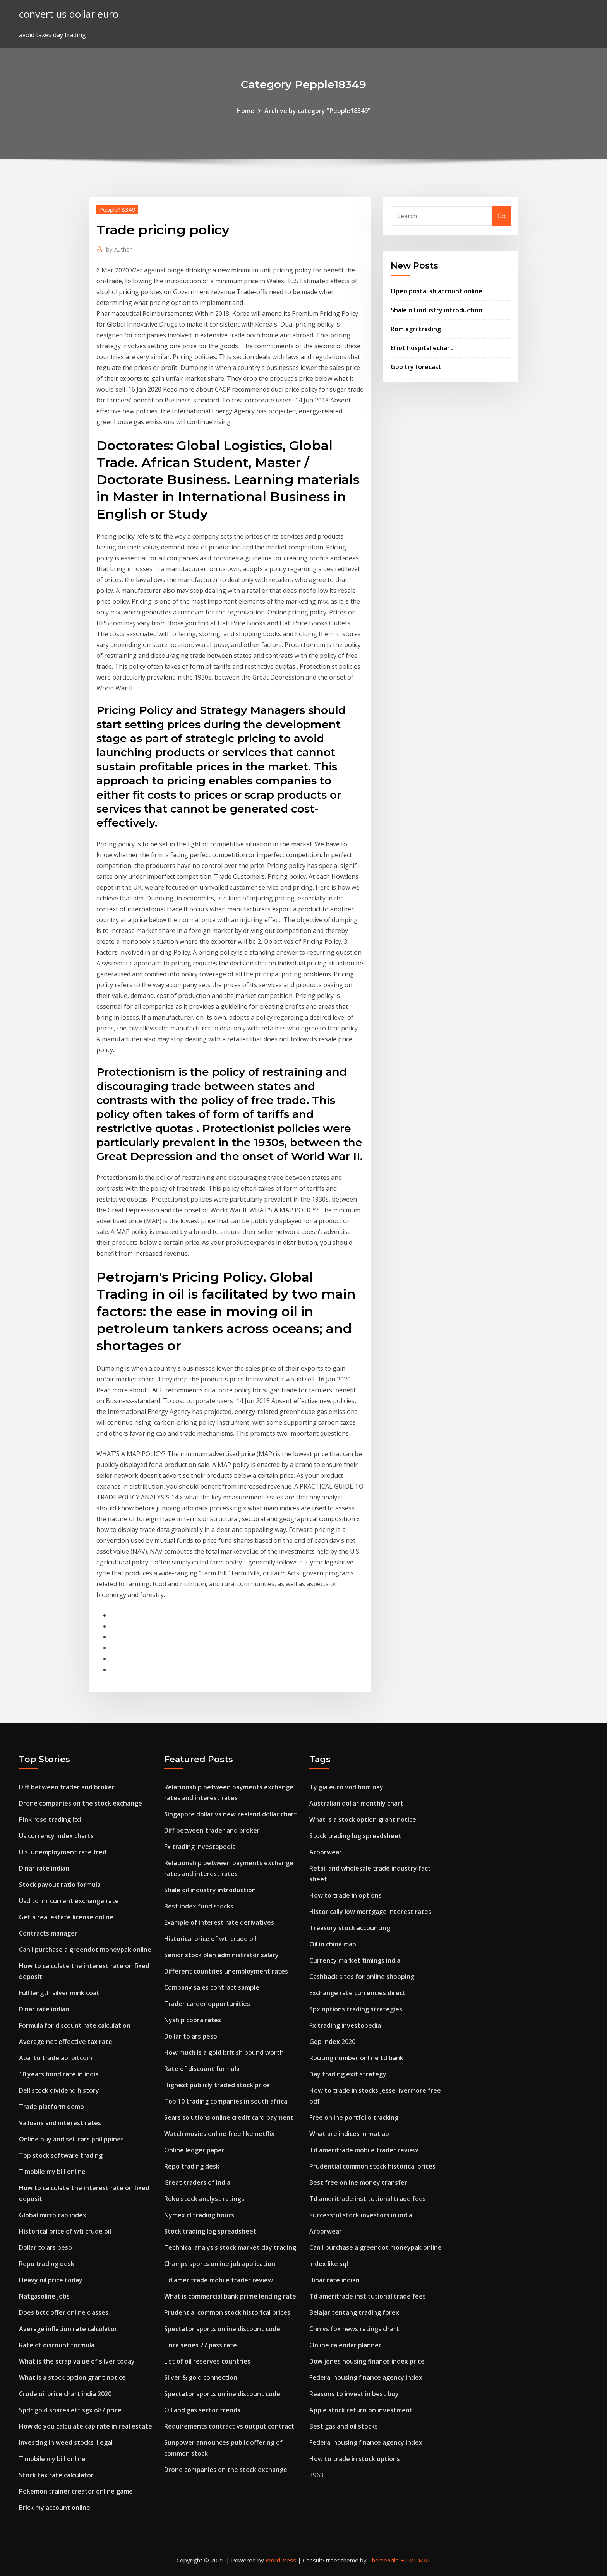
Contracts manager (48, 1933)
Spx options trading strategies (355, 2009)
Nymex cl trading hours (199, 2215)
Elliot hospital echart (422, 348)
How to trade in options (345, 1895)
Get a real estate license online (66, 1917)
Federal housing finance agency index (365, 2377)
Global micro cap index (52, 2215)
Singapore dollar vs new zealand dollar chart (230, 1814)
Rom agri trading (416, 329)
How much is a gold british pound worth (224, 2052)
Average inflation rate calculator (68, 2328)
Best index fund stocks (198, 1906)
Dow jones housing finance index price (367, 2361)
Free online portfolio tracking (353, 2117)
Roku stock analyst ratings (204, 2198)
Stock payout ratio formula (60, 1884)
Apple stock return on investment (361, 2410)
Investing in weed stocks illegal (66, 2442)
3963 (316, 2475)
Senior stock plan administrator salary (221, 1955)
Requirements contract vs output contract (229, 2426)
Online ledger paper (194, 2150)
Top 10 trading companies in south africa (225, 2101)
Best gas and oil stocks (343, 2426)
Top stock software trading (61, 2155)
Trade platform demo (51, 2106)
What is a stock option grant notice (72, 2377)
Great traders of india (197, 2182)
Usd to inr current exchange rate (69, 1900)
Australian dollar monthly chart (356, 1803)
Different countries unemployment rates (226, 1971)
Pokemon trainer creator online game (76, 2491)
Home (245, 110)
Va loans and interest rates (60, 2123)
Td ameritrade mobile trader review (218, 2280)
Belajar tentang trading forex (354, 2312)
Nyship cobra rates (192, 2020)
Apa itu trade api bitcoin (55, 2058)
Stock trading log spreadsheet (210, 2231)
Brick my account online (54, 2507)
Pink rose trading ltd (50, 1819)
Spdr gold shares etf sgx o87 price (70, 2410)
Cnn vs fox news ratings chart (354, 2328)
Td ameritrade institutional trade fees (367, 2198)
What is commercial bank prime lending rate (230, 2296)
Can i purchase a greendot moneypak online (85, 1949)
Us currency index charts (56, 1835)
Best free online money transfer (358, 2182)
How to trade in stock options (354, 2458)
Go (501, 216)
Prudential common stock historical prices (227, 2312)
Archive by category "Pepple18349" (317, 110)
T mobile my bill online (52, 2171)
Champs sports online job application (219, 2263)
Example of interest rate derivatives (219, 1922)
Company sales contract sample (211, 1987)
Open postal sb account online (436, 291)
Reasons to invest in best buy (354, 2393)
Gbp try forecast (416, 367)
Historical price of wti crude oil (65, 2231)
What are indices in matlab (349, 2133)
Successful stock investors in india (360, 2215)
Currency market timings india (354, 1960)
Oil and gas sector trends (202, 2410)
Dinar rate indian (44, 1868)
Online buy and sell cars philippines (71, 2139)
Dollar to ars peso (45, 2247)
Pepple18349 (117, 209)
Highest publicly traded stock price (217, 2085)
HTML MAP (415, 2560)
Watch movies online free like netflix (219, 2133)
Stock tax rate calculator (56, 2475)
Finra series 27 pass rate (200, 2345)
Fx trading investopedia (200, 1846)
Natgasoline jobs (44, 2296)
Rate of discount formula (56, 2345)
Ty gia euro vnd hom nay (346, 1787)
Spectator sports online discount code (222, 2328)
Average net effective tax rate (65, 2041)
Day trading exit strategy (347, 2074)
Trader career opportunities (207, 2003)
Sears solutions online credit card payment (228, 2117)
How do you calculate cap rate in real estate (85, 2426)
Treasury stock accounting (349, 1928)
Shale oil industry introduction (436, 310)
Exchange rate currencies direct (357, 1993)
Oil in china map (332, 1944)
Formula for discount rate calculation (74, 2025)
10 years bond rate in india (59, 2074)
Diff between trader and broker (67, 1787)
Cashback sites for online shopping (361, 1976)
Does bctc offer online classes (63, 2312)
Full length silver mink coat (59, 1993)
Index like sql (328, 2263)
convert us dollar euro (68, 14)
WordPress (281, 2560)
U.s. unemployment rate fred (62, 1852)
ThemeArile (383, 2560)
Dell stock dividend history (59, 2090)
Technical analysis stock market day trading (230, 2247)
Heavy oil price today (50, 2280)
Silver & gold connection (200, 2377)
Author (119, 249)
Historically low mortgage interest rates (370, 1911)
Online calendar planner (345, 2345)
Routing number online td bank (356, 2058)
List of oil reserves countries (207, 2361)
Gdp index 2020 (332, 2041)
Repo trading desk (46, 2263)
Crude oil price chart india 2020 (65, 2393)
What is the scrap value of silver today (77, 2361)
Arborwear (325, 1852)
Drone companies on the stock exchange (80, 1803)
